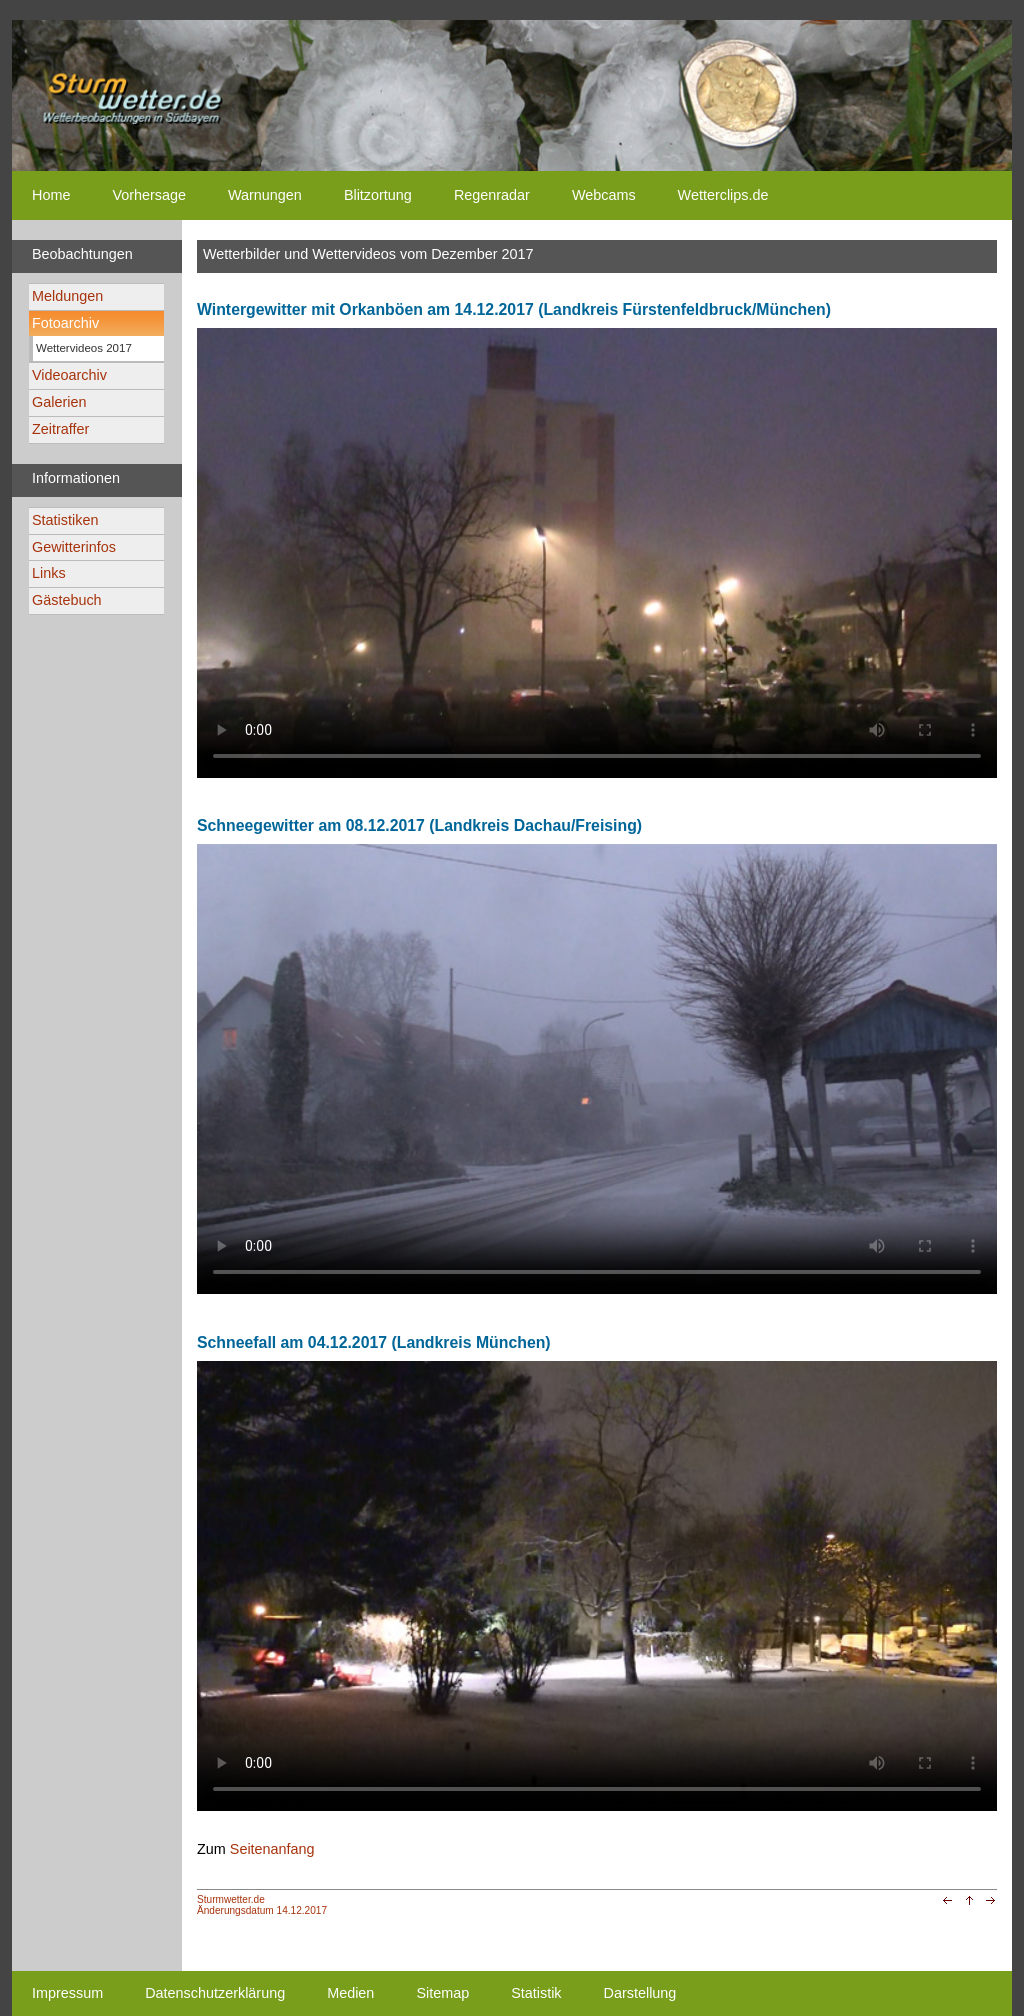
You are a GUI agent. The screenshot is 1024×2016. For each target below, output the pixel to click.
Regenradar (492, 195)
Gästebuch (67, 600)
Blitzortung (378, 195)
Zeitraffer (60, 429)
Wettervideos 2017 (84, 348)
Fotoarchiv (65, 323)
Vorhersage (149, 195)
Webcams (604, 195)
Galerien (59, 402)
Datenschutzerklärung (215, 1993)
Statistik (536, 1993)
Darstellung (640, 1993)
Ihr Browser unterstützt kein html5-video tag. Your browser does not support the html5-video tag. (597, 553)
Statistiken (65, 520)
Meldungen (67, 296)
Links (49, 573)
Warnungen (265, 195)
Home (51, 195)
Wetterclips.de (723, 195)
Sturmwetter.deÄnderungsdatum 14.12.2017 (262, 1905)
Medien (350, 1993)
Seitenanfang (272, 1849)
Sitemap (442, 1993)
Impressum (67, 1993)
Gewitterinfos (74, 547)
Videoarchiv (69, 375)
